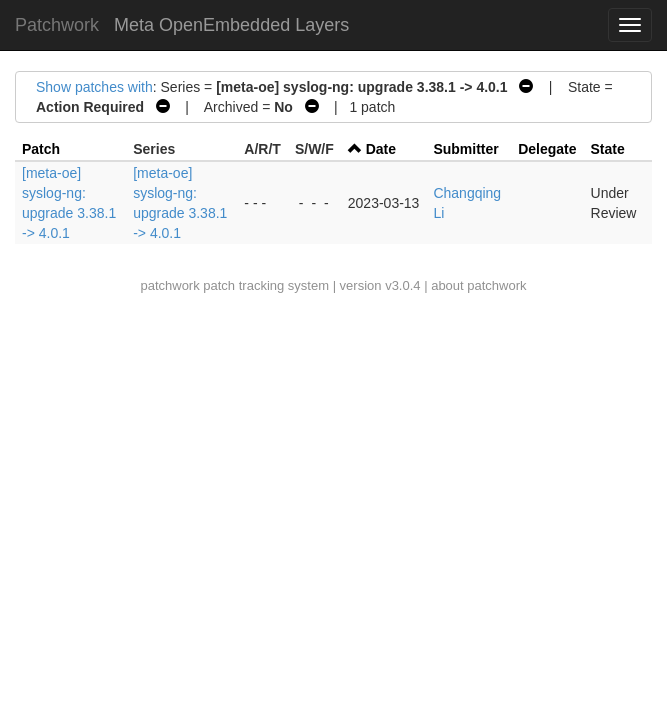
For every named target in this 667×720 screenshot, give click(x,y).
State (608, 149)
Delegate (547, 149)
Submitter (465, 149)
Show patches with (94, 87)
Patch (41, 149)
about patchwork (478, 285)
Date (381, 149)
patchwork (169, 285)
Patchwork (57, 25)
